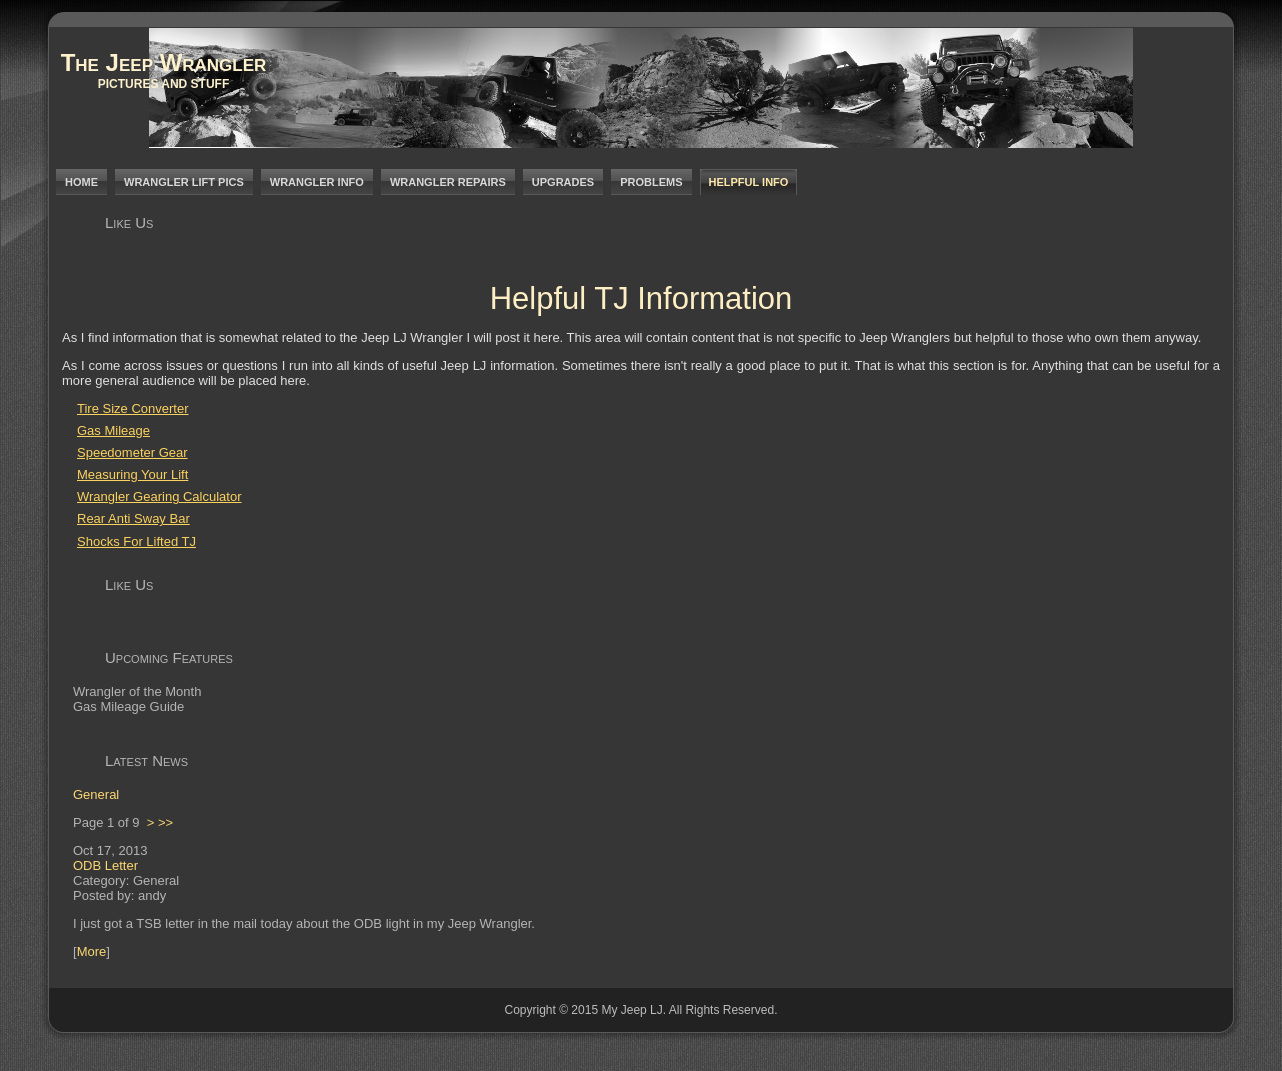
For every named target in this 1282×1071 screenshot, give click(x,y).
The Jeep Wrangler (164, 62)
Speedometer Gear (132, 452)
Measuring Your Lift (132, 474)
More (92, 951)
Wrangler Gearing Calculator (159, 496)
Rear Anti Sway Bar (133, 518)
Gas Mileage (113, 430)
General (96, 794)
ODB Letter (105, 865)
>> (165, 822)
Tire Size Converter (133, 408)
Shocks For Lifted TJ (136, 541)
